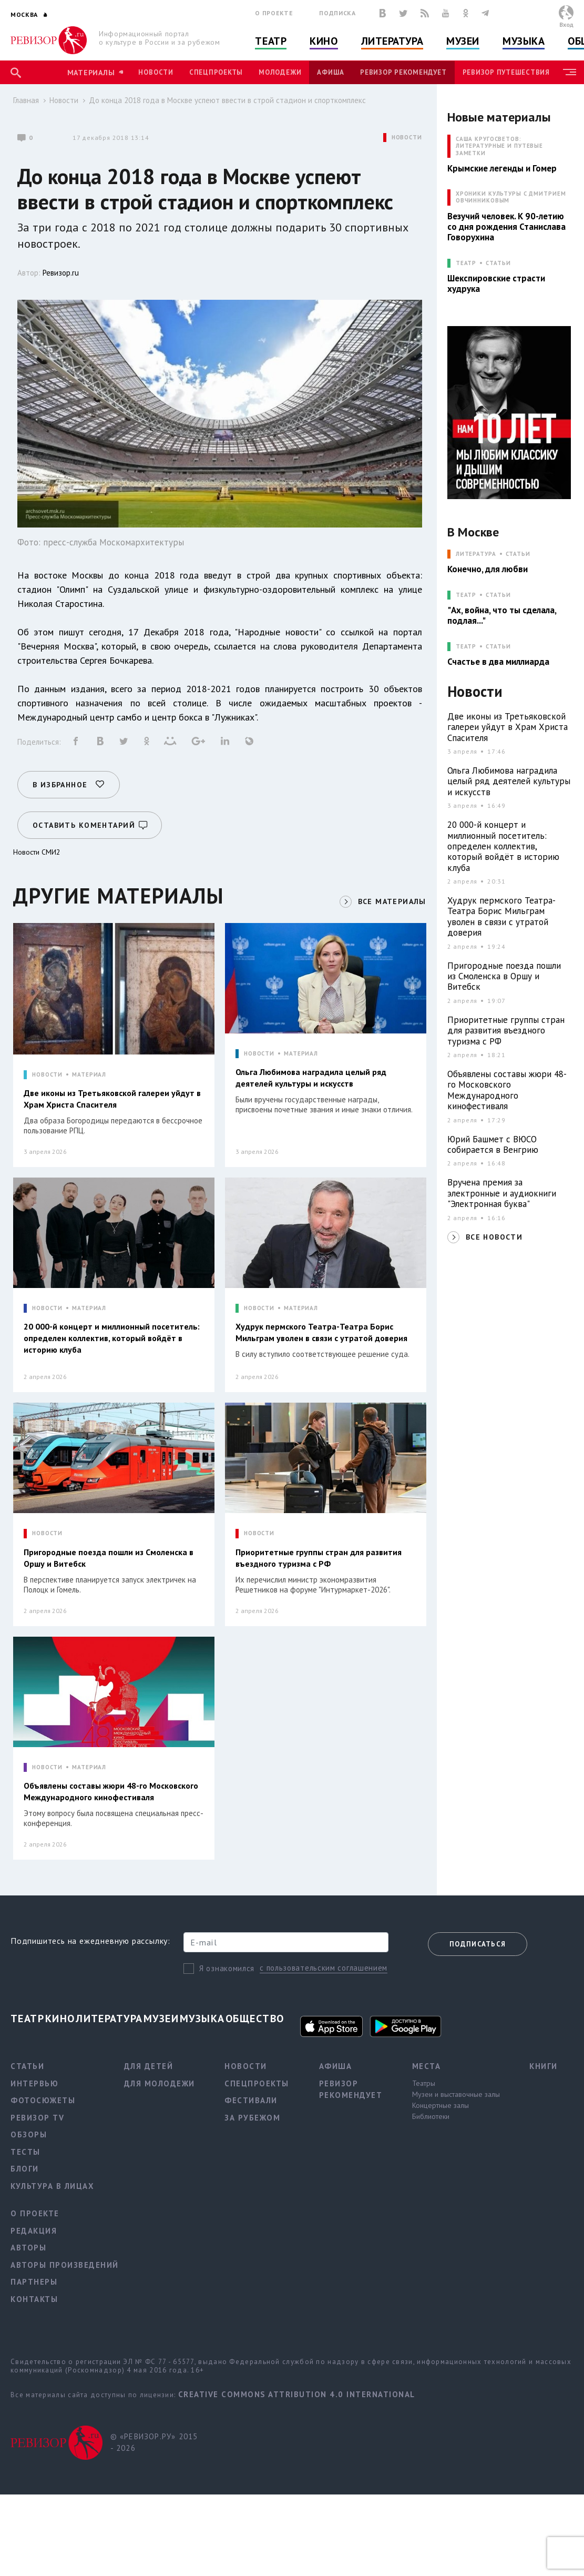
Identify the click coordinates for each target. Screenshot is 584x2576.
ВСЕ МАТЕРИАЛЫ (392, 901)
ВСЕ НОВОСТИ (494, 1237)
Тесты (25, 2152)
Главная (26, 100)
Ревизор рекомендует (403, 72)
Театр (270, 41)
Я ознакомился (226, 1968)
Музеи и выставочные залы (456, 2094)
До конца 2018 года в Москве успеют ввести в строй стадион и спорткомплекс (227, 100)
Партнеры (34, 2282)
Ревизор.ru (61, 273)
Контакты (34, 2299)
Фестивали (251, 2100)
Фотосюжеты (43, 2100)
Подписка (337, 13)
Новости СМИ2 (36, 852)
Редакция (34, 2231)
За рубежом (252, 2118)
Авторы (28, 2248)
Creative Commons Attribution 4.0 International (296, 2394)
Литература (392, 41)
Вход (566, 24)
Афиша (330, 72)
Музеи (462, 41)
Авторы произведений (65, 2265)
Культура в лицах (52, 2186)
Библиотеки (430, 2116)
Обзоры (29, 2134)
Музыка (524, 41)
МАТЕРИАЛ (89, 1074)
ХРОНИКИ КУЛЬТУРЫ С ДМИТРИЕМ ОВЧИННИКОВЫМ (511, 197)
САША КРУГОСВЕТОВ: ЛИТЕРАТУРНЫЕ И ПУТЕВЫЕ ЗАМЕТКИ (499, 146)
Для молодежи (159, 2083)
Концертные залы (440, 2105)
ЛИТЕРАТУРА (476, 554)
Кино (323, 41)
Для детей (148, 2066)
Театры (423, 2083)
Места (426, 2066)
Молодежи (280, 72)
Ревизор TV (37, 2118)
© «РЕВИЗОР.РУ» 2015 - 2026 (154, 2442)
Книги (543, 2066)
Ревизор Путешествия (506, 72)
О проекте (274, 13)
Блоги (25, 2169)
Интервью (34, 2083)
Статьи (498, 263)
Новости (155, 72)
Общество (255, 2018)
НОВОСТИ (407, 137)
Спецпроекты (216, 72)
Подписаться (477, 1944)
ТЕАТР (466, 263)
